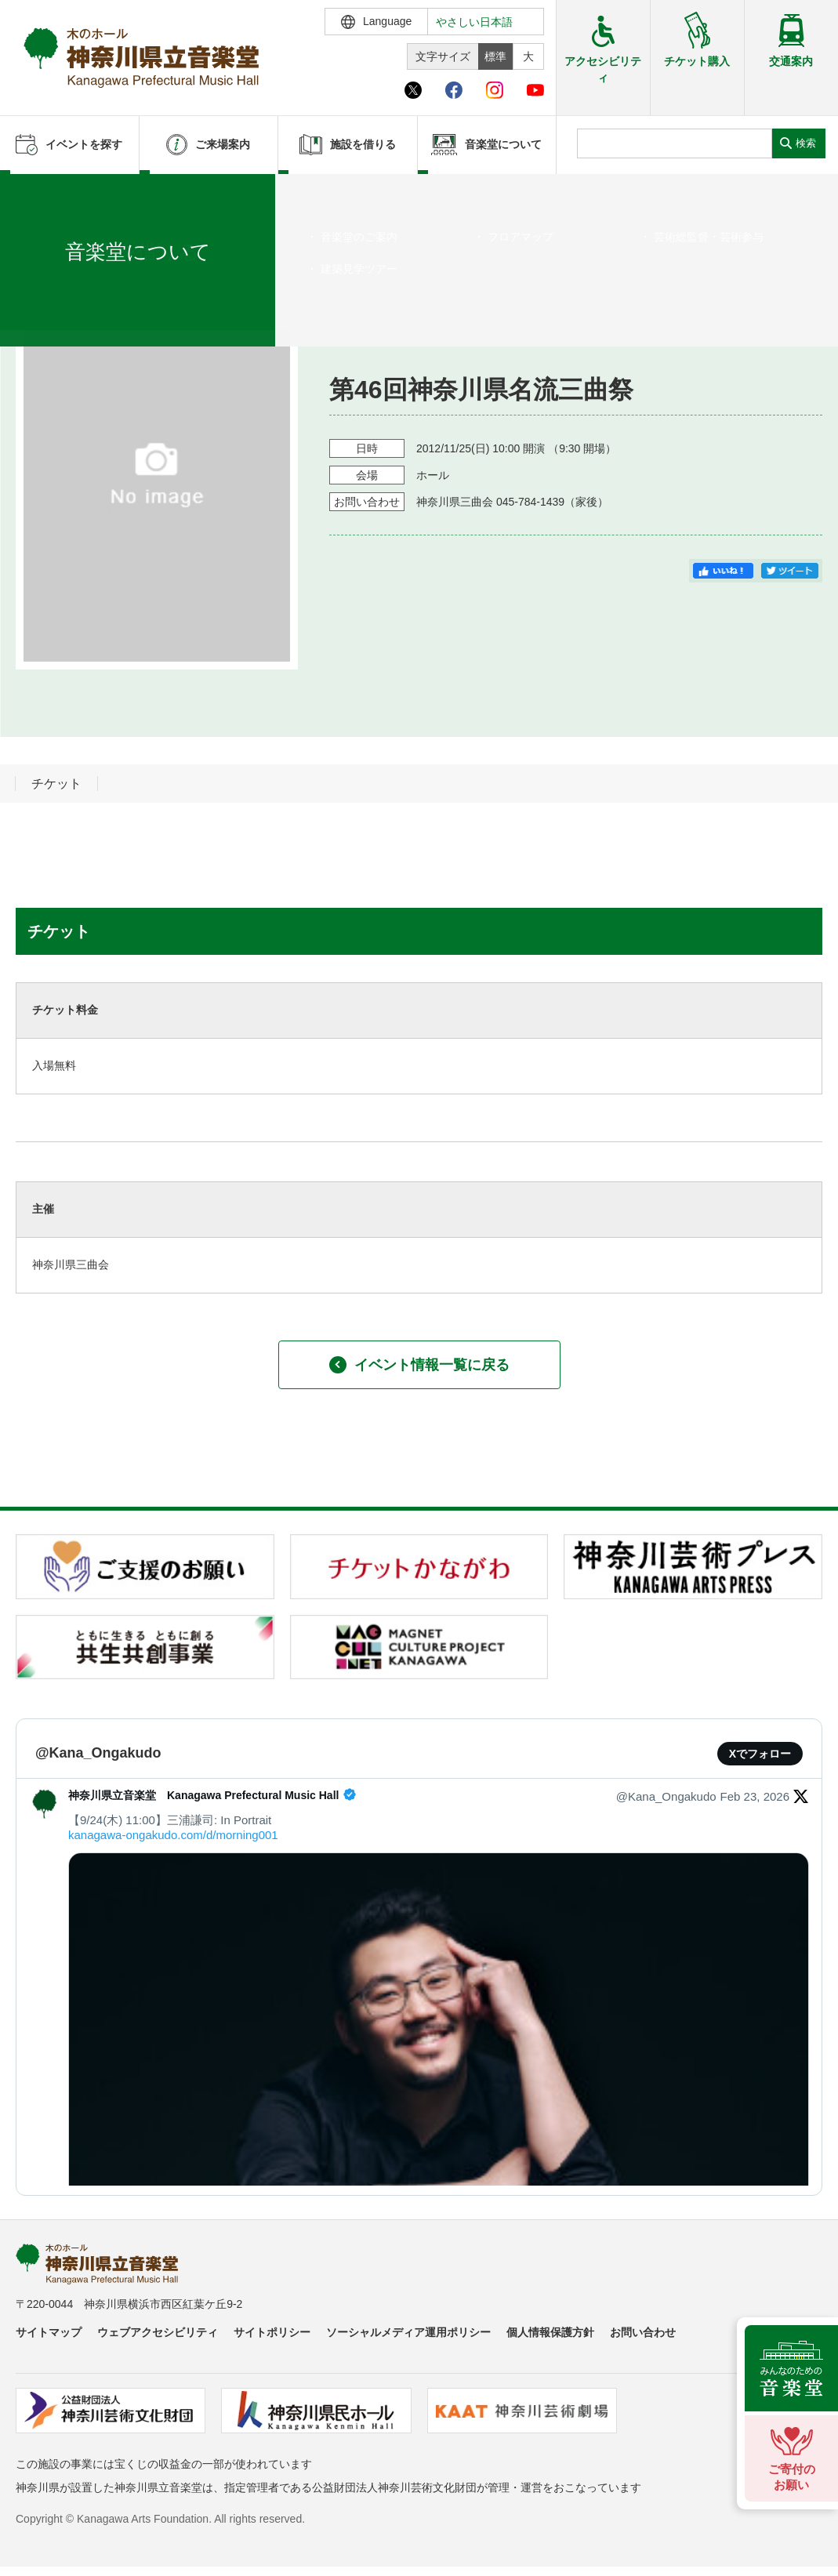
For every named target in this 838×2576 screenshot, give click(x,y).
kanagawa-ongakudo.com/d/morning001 (173, 1834)
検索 (806, 143)
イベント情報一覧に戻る (419, 1364)
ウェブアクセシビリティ (157, 2332)
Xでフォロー (760, 1753)
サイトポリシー (272, 2332)
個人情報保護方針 (550, 2332)
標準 (495, 56)
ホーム (38, 193)
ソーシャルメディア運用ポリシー (408, 2332)
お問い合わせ (643, 2332)
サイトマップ (49, 2332)
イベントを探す (98, 193)
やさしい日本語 (474, 22)
